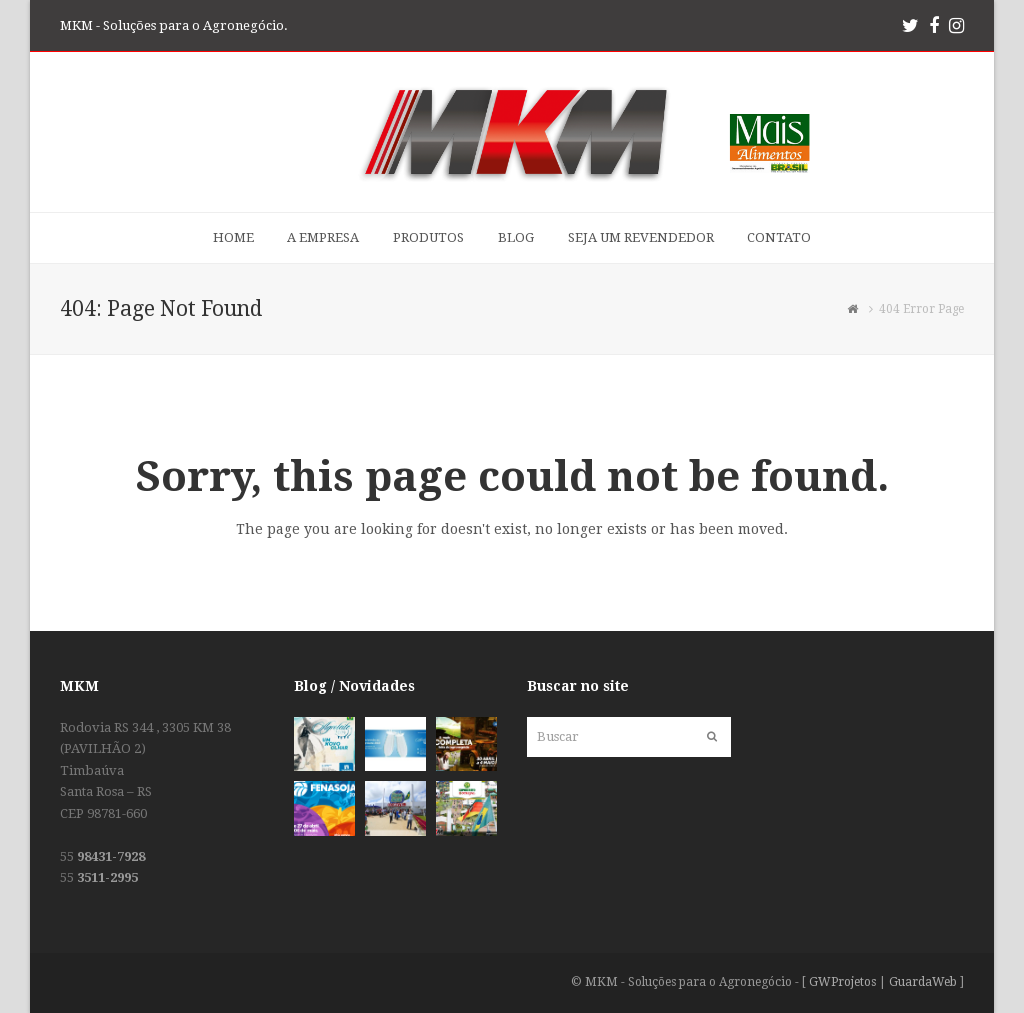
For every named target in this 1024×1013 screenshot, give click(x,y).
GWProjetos (842, 982)
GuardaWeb (923, 982)
